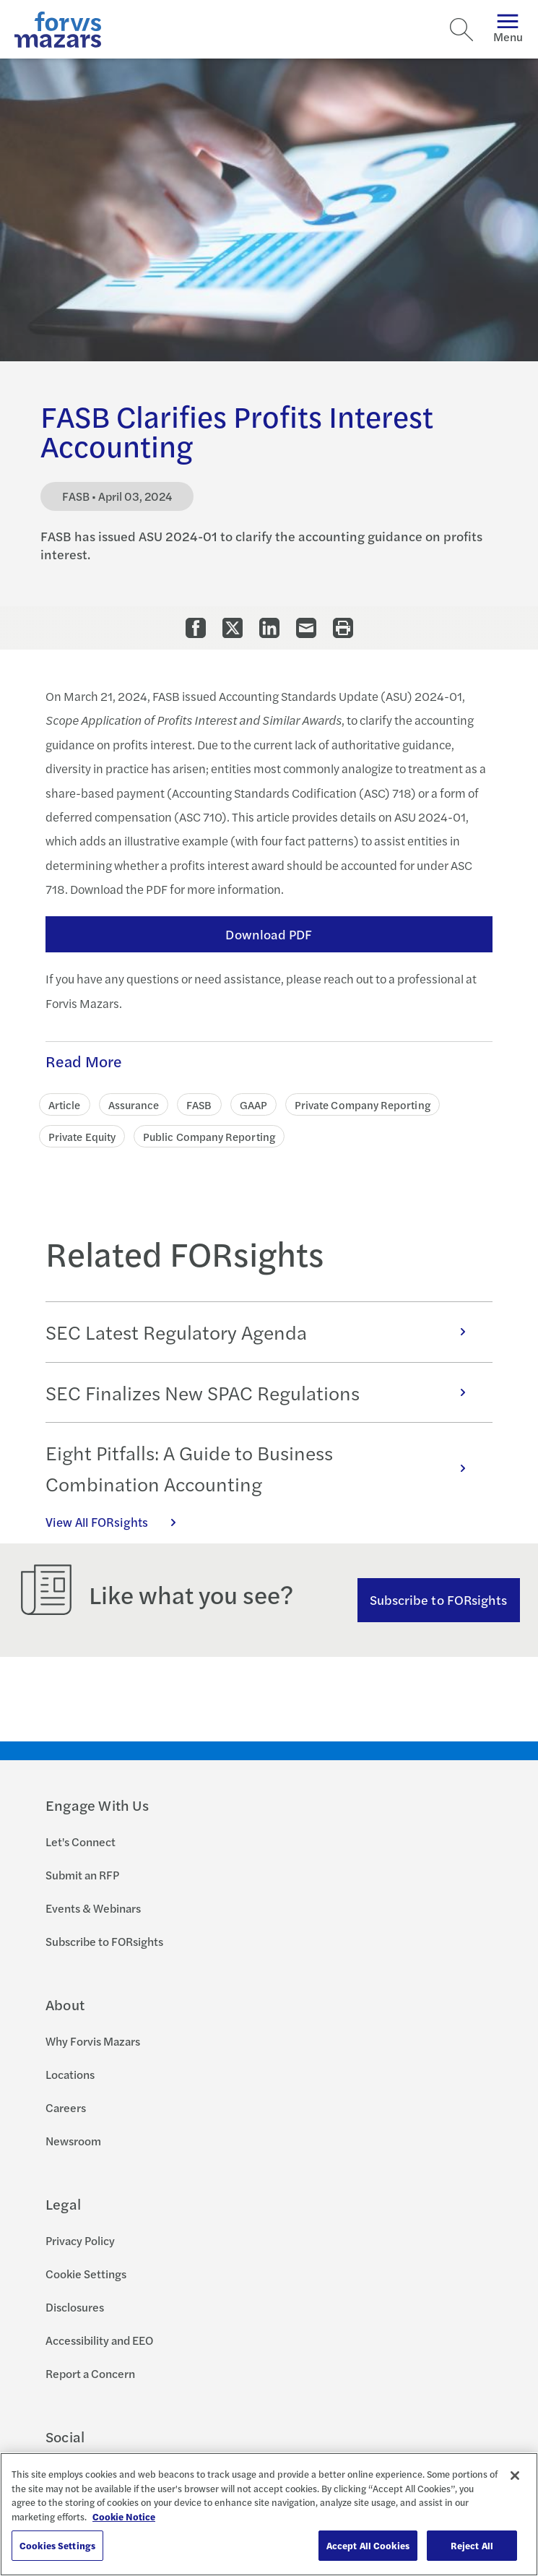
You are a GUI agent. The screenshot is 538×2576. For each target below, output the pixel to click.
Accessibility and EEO (99, 2340)
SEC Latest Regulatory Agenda (263, 1331)
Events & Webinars (93, 1908)
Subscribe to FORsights (439, 1599)
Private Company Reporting (362, 1104)
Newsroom (73, 2140)
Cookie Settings (85, 2273)
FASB (199, 1104)
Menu (508, 29)
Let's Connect (80, 1841)
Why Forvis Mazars (92, 2041)
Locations (70, 2074)
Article (64, 1104)
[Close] (515, 2475)
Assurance (134, 1104)
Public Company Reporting (209, 1136)
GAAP (253, 1104)
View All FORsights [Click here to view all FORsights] (118, 1521)
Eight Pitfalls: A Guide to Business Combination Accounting (263, 1468)
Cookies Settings (57, 2545)
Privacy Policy (80, 2240)
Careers (65, 2107)
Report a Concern (90, 2373)
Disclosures (74, 2307)
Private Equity (82, 1136)
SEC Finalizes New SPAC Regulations (263, 1392)
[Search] (461, 29)
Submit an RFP (82, 1874)
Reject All (472, 2545)
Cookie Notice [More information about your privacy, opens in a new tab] (123, 2516)
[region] (269, 2514)
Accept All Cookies (367, 2545)
